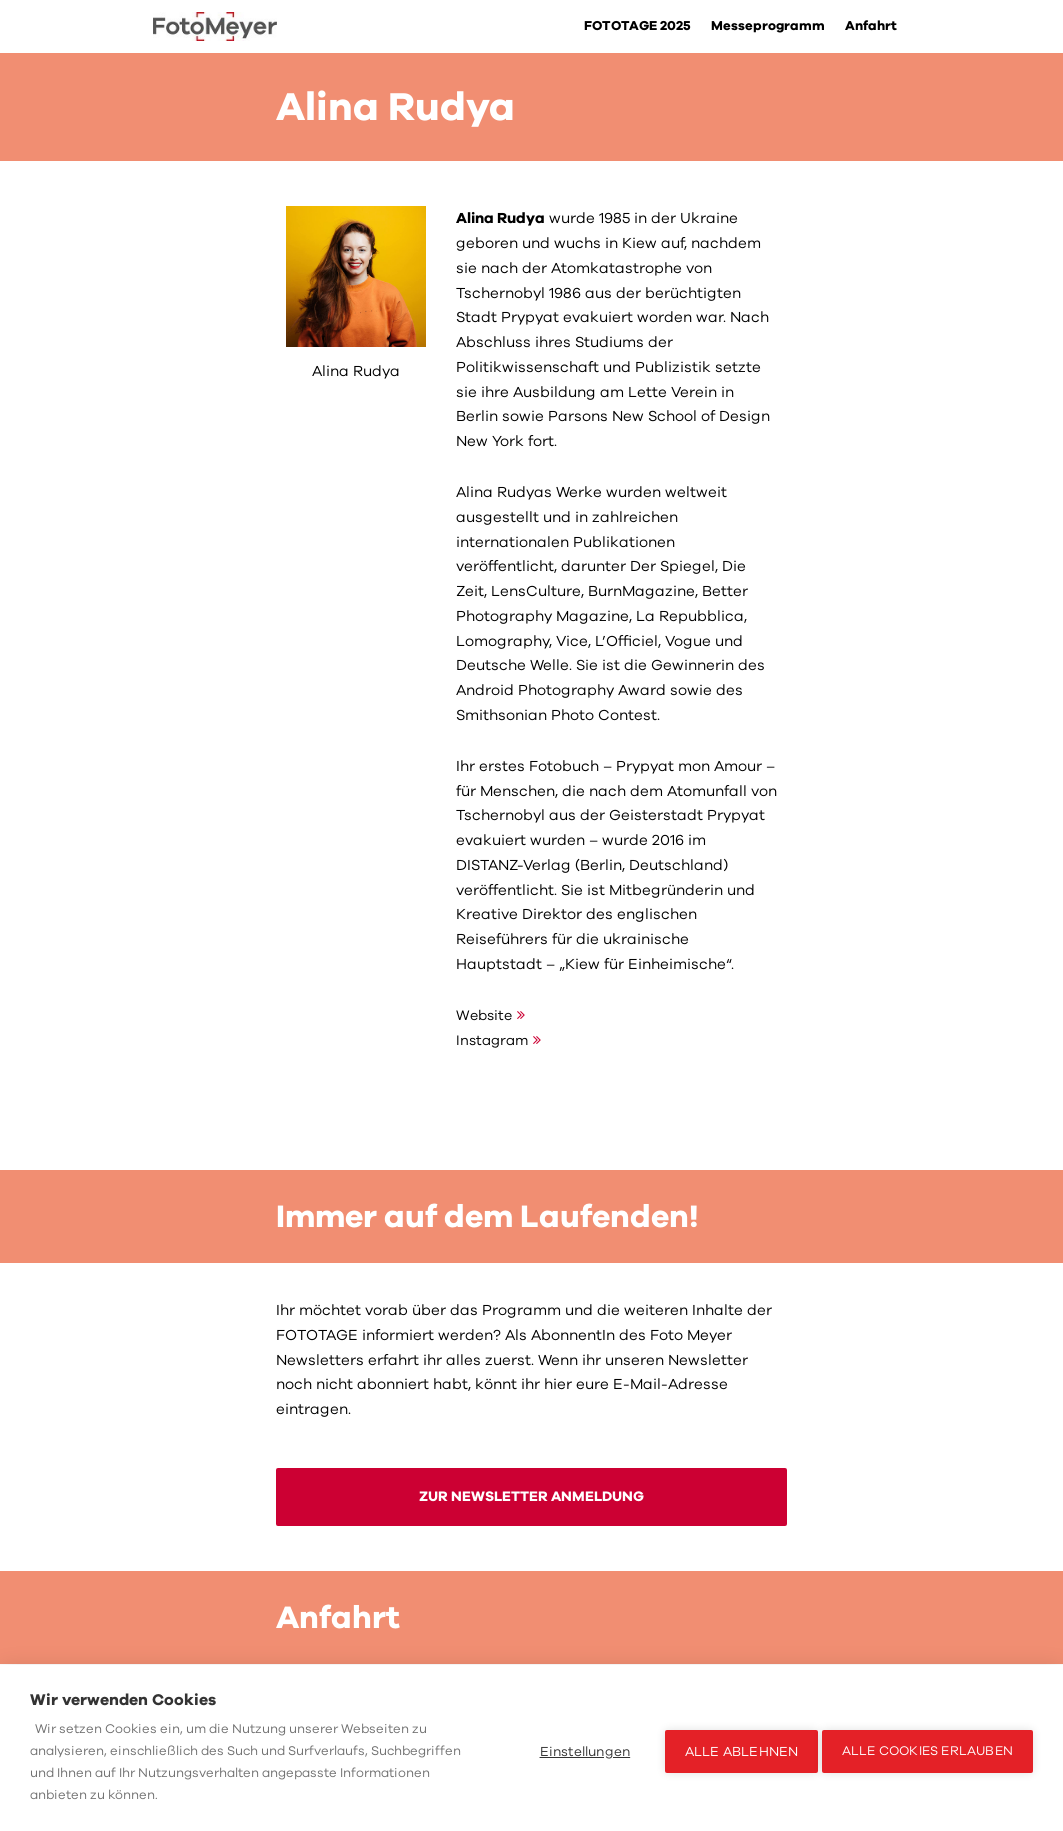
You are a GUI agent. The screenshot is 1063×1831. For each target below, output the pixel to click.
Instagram (494, 1040)
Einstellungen (578, 1748)
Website (485, 1016)
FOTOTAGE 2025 (631, 26)
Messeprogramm (765, 26)
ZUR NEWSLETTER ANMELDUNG (531, 1498)
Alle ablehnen (735, 1748)
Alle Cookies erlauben (927, 1748)
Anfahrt (870, 26)
